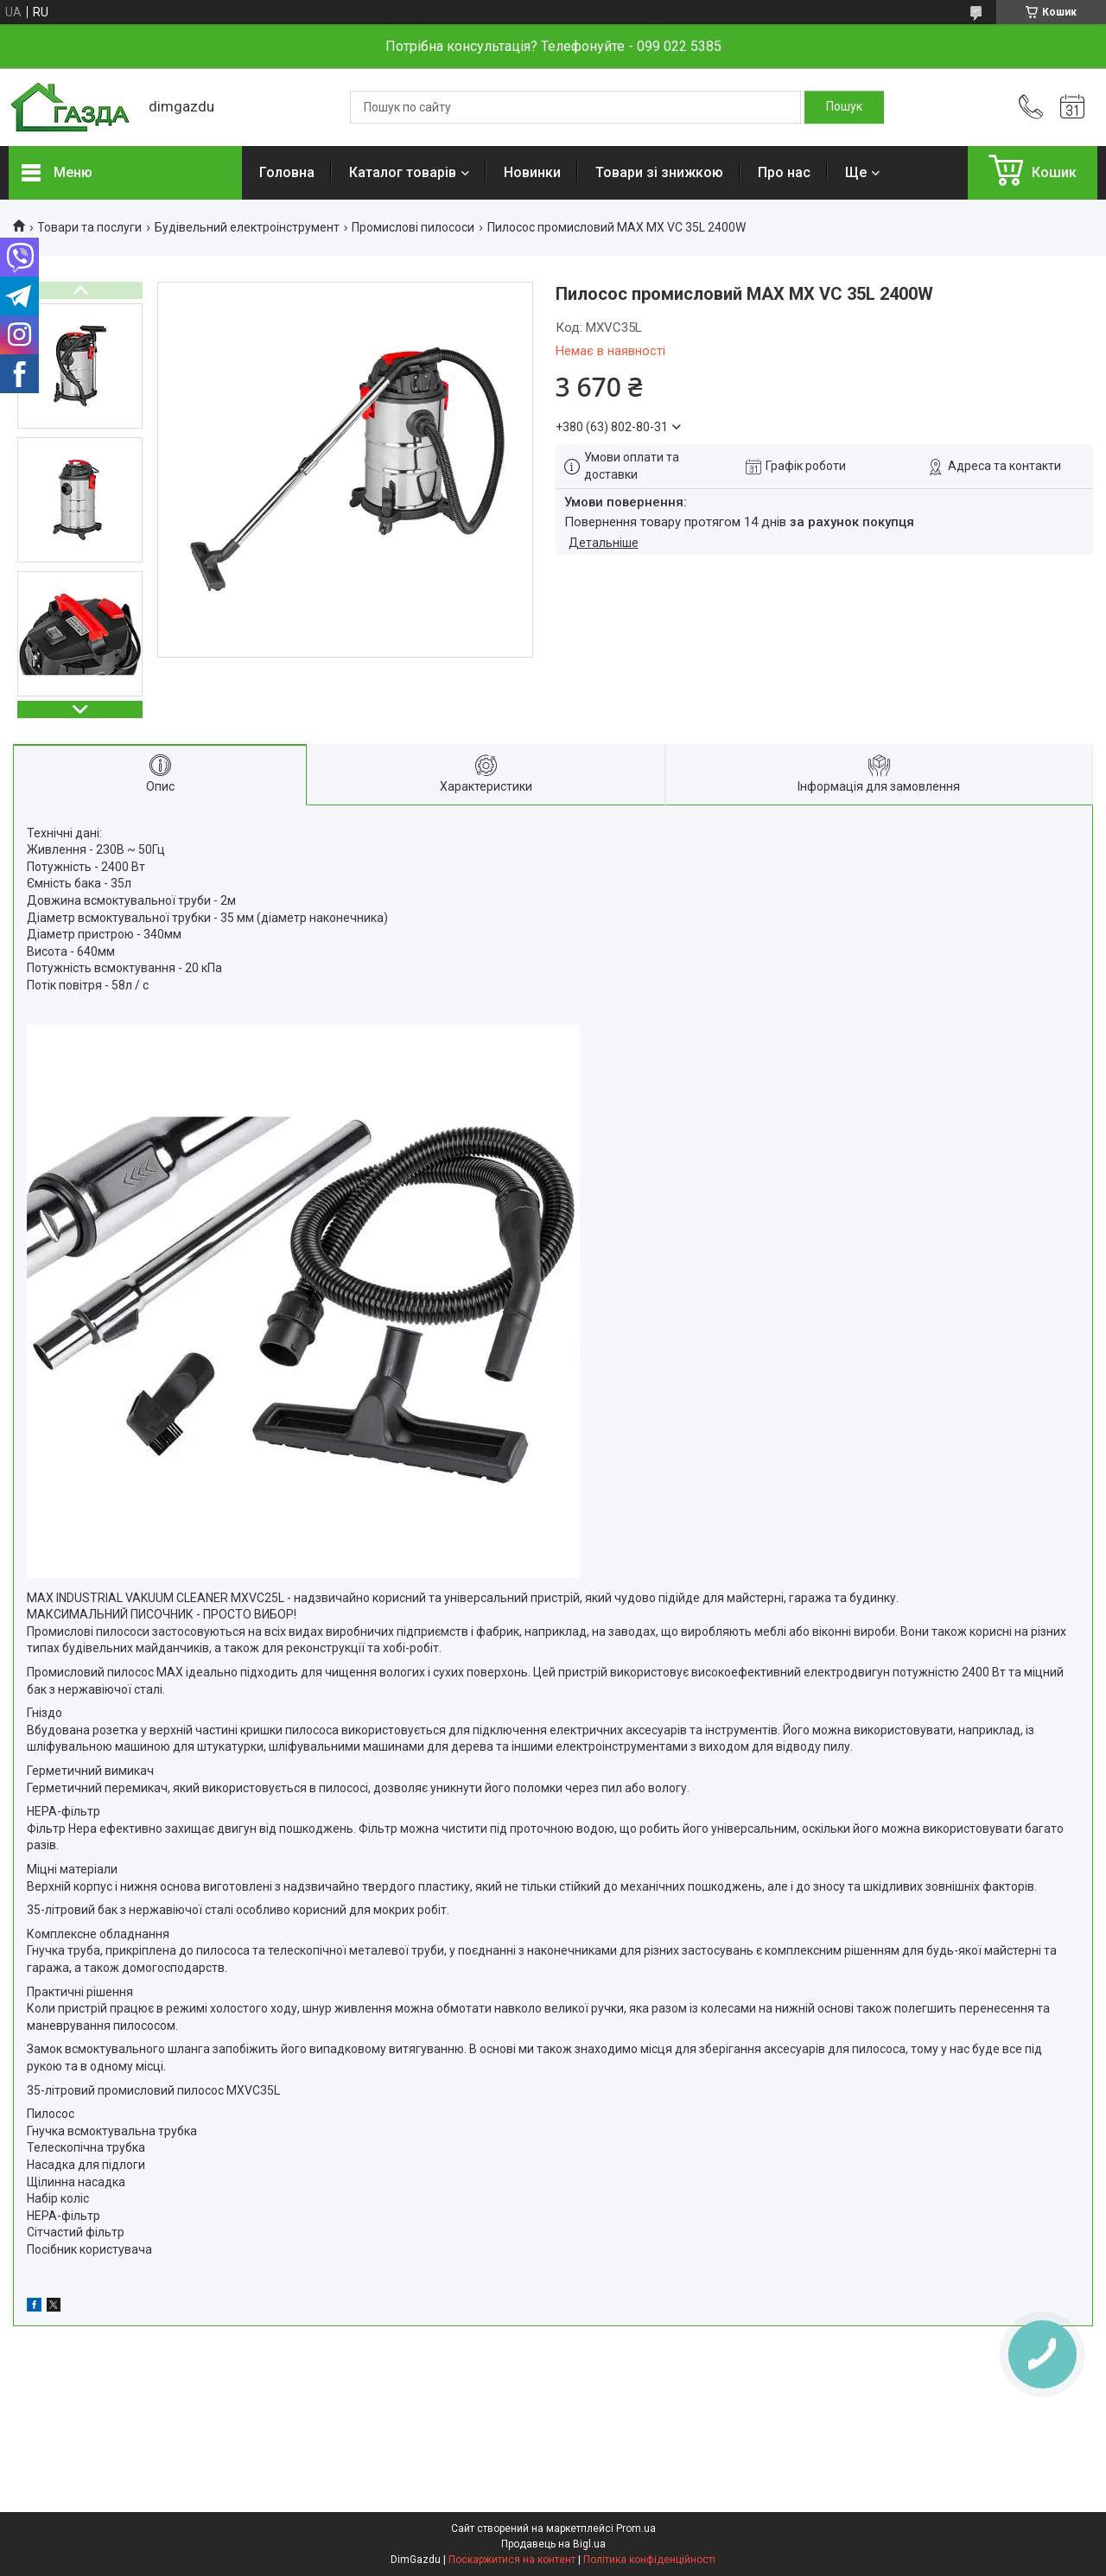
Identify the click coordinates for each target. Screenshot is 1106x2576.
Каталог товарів (402, 172)
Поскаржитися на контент (511, 2560)
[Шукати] (844, 107)
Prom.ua (636, 2528)
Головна (287, 172)
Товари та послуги (89, 227)
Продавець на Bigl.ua (553, 2544)
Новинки (532, 172)
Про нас (784, 172)
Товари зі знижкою (659, 172)
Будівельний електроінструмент (247, 227)
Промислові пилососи (413, 227)
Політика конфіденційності (649, 2560)
